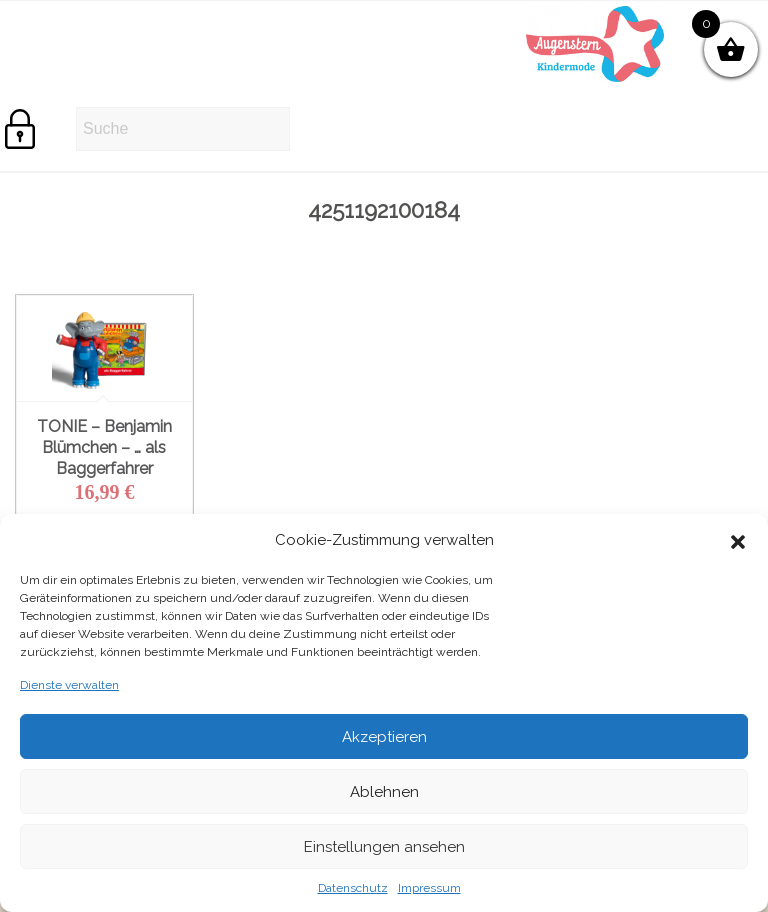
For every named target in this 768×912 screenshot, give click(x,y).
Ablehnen (384, 792)
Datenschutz (353, 888)
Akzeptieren (384, 737)
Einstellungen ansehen (384, 847)
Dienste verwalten (69, 685)
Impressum (429, 888)
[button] (738, 540)
